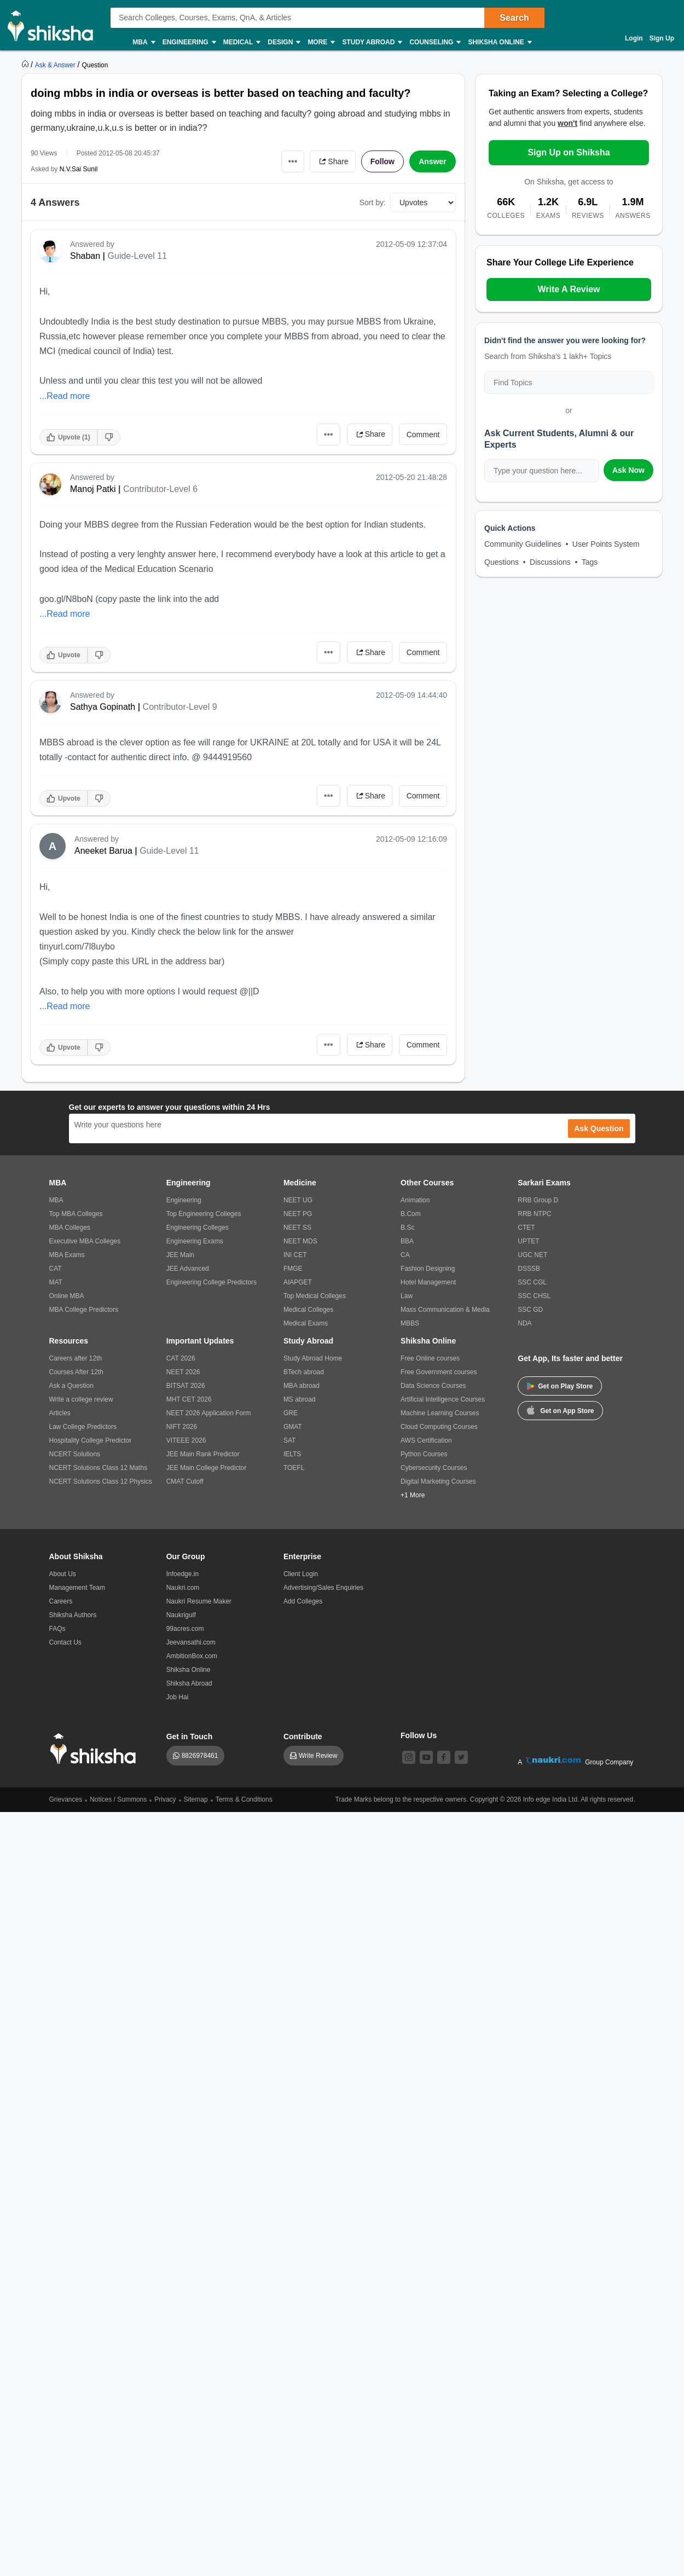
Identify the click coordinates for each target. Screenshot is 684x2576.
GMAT (292, 1427)
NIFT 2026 (181, 1427)
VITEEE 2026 (186, 1440)
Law (407, 1296)
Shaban (85, 256)
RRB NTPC (534, 1214)
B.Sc (407, 1227)
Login (634, 38)
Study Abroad (371, 42)
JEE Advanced (187, 1268)
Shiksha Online (499, 42)
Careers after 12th (75, 1358)
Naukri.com (183, 1587)
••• (293, 161)
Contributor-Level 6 (160, 489)
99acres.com (185, 1629)
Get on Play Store (560, 1386)
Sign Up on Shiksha (569, 152)
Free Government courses (439, 1372)
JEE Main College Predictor (206, 1468)
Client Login (300, 1574)
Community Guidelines (522, 544)
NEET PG (297, 1214)
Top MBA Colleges (76, 1214)
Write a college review (81, 1399)
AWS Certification (426, 1440)
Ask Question (598, 1128)
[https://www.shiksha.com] (26, 64)
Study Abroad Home (312, 1358)
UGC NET (532, 1255)
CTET (526, 1227)
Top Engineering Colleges (203, 1214)
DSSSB (529, 1268)
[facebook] (444, 1757)
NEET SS (297, 1227)
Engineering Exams (194, 1241)
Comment (423, 434)
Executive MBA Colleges (85, 1241)
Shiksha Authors (73, 1615)
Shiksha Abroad (189, 1683)
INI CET (295, 1255)
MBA (143, 42)
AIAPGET (297, 1282)
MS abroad (299, 1399)
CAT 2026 (180, 1358)
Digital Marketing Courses (438, 1481)
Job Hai (177, 1697)
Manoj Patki (93, 489)
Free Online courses (430, 1358)
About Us (62, 1574)
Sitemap (196, 1799)
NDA (524, 1323)
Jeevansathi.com (191, 1642)
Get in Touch (189, 1736)
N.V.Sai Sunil (79, 169)
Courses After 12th (76, 1372)
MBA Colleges (69, 1227)
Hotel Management (428, 1282)
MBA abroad (301, 1386)
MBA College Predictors (84, 1309)
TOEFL (293, 1468)
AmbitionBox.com (191, 1656)
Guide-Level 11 (137, 256)
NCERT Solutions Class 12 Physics (100, 1481)
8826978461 (200, 1755)
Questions (501, 562)
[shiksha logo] (96, 1748)
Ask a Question (71, 1386)
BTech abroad (303, 1372)
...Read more (64, 396)
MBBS (410, 1323)
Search (514, 17)
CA (405, 1255)
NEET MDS (300, 1241)
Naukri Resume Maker (198, 1601)
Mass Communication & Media (445, 1309)
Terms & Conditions (244, 1799)
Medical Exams (305, 1323)
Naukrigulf (181, 1615)
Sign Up (662, 38)
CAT (55, 1268)
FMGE (293, 1268)
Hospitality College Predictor (90, 1440)
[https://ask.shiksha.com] (56, 64)
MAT (55, 1282)
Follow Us (419, 1735)
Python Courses (424, 1454)
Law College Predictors (83, 1427)
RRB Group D (538, 1200)
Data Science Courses (433, 1386)
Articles (60, 1413)
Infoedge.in (182, 1574)
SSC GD (530, 1309)
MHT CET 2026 (189, 1399)
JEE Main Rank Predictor (203, 1454)
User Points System (606, 544)
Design (283, 42)
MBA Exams (67, 1255)
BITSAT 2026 (185, 1386)
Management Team (77, 1587)
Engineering (189, 42)
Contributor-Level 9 (180, 706)
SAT (289, 1440)
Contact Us (65, 1642)
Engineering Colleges (197, 1227)
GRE (290, 1413)
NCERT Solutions (75, 1454)
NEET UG (297, 1200)
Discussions (550, 562)
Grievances (66, 1799)
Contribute (302, 1736)
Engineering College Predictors (211, 1282)
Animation (415, 1200)
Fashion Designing (428, 1268)
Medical (241, 42)
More (321, 42)
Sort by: (373, 202)
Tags (590, 562)
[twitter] (461, 1757)
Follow (382, 161)
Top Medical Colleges (314, 1296)
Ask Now (628, 470)
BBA (407, 1241)
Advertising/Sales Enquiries (323, 1587)
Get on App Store (560, 1410)
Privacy (165, 1799)
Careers (61, 1601)
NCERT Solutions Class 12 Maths (98, 1468)
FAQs (57, 1629)
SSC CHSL (534, 1296)
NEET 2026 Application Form (208, 1413)
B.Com (411, 1214)
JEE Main (180, 1255)
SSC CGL (532, 1282)
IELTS (292, 1454)
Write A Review (568, 289)
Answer (433, 161)
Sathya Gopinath (102, 706)
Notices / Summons (118, 1799)
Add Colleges (302, 1601)
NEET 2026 (183, 1372)
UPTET (528, 1241)
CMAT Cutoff (185, 1481)
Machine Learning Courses (440, 1413)
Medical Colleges (308, 1309)
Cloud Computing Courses (439, 1427)
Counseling (434, 42)
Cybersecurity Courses (434, 1468)
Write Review (318, 1755)
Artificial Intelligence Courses (443, 1399)
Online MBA (66, 1296)
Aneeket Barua (103, 850)
